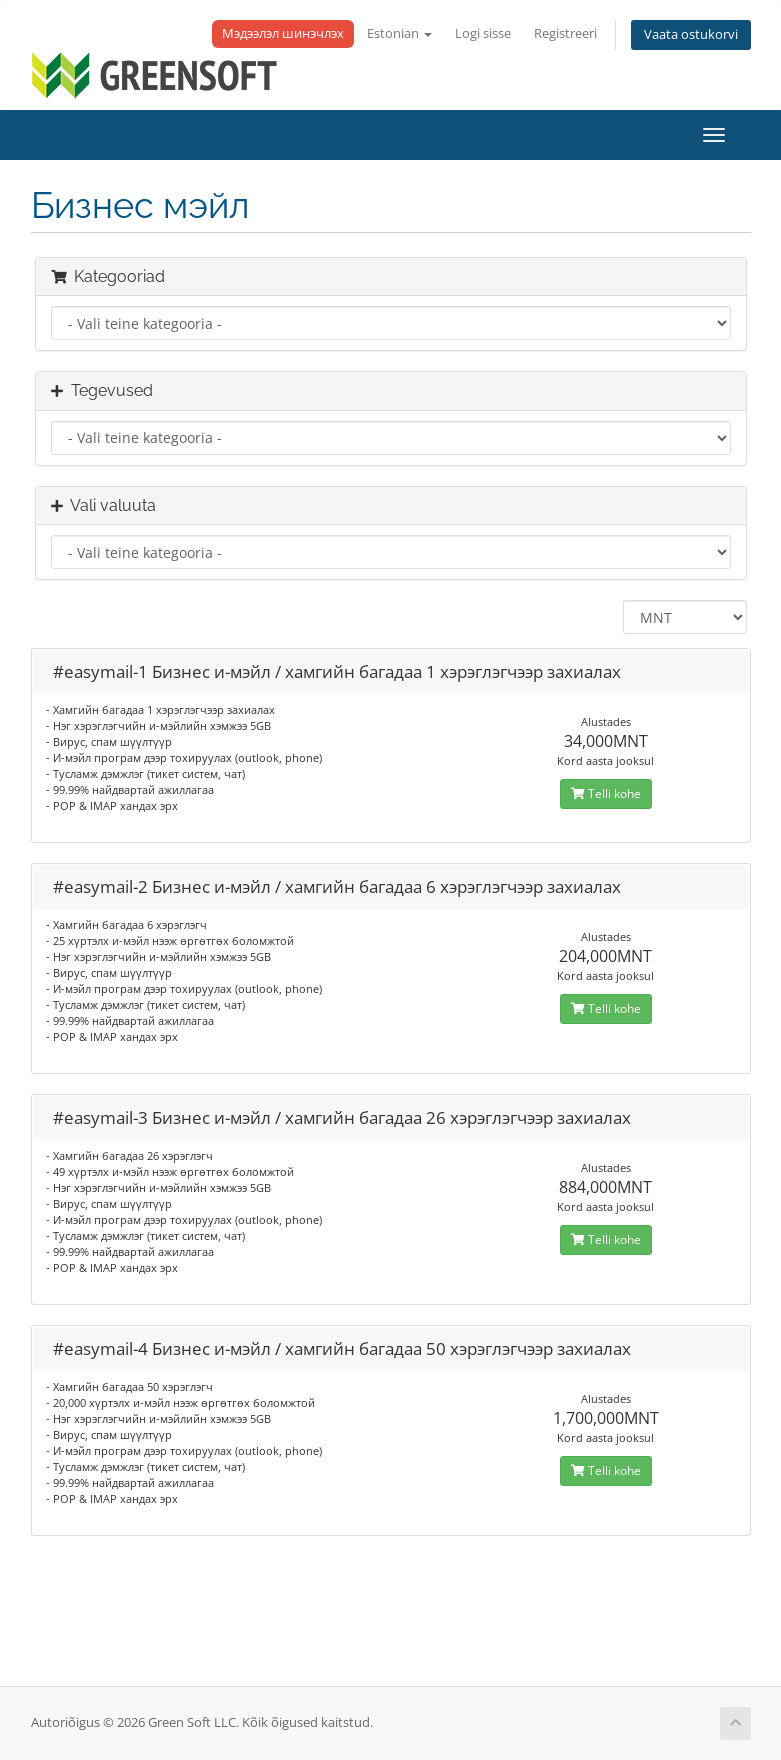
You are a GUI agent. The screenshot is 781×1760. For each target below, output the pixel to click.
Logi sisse (483, 33)
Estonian (399, 33)
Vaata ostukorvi (691, 34)
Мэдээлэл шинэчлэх (283, 33)
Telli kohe (606, 793)
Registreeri (565, 33)
